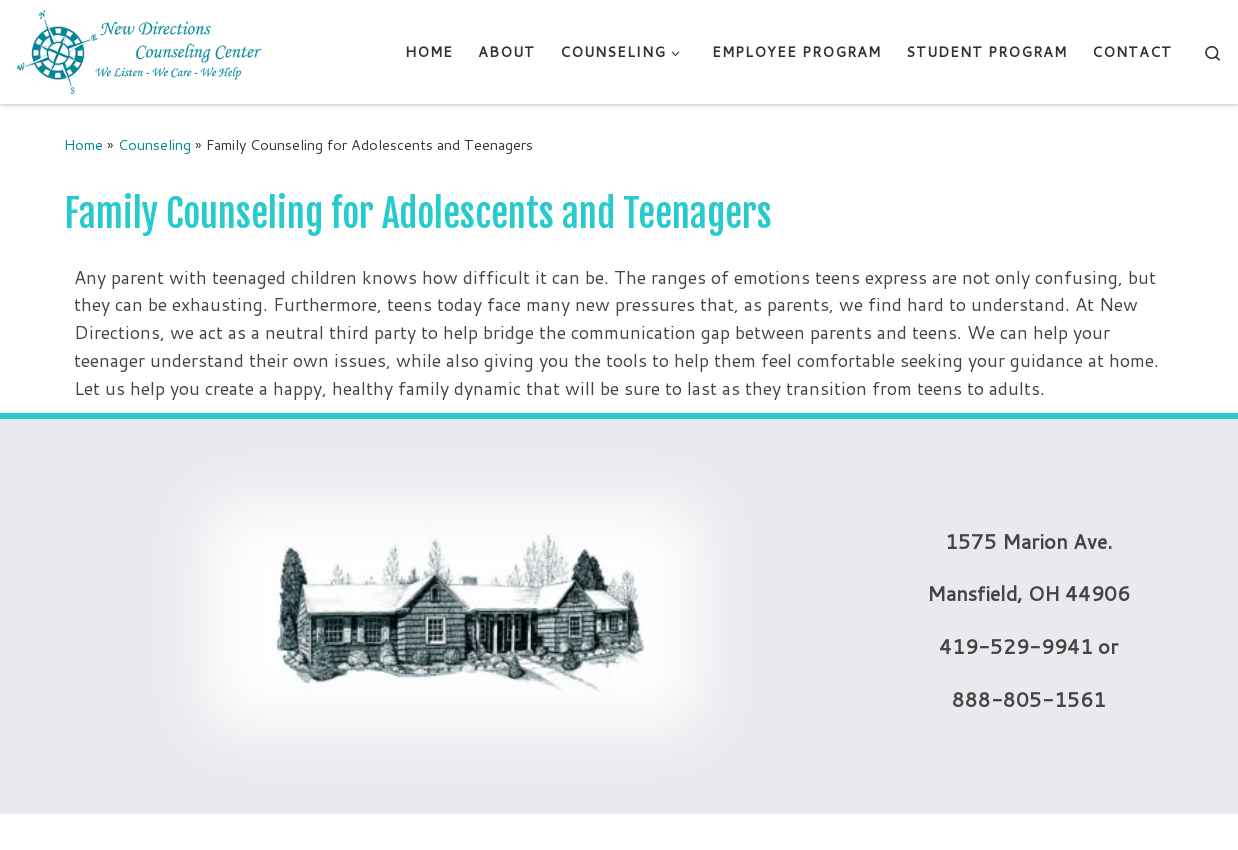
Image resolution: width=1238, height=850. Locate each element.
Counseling (154, 144)
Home (83, 144)
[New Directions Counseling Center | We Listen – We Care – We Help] (140, 50)
